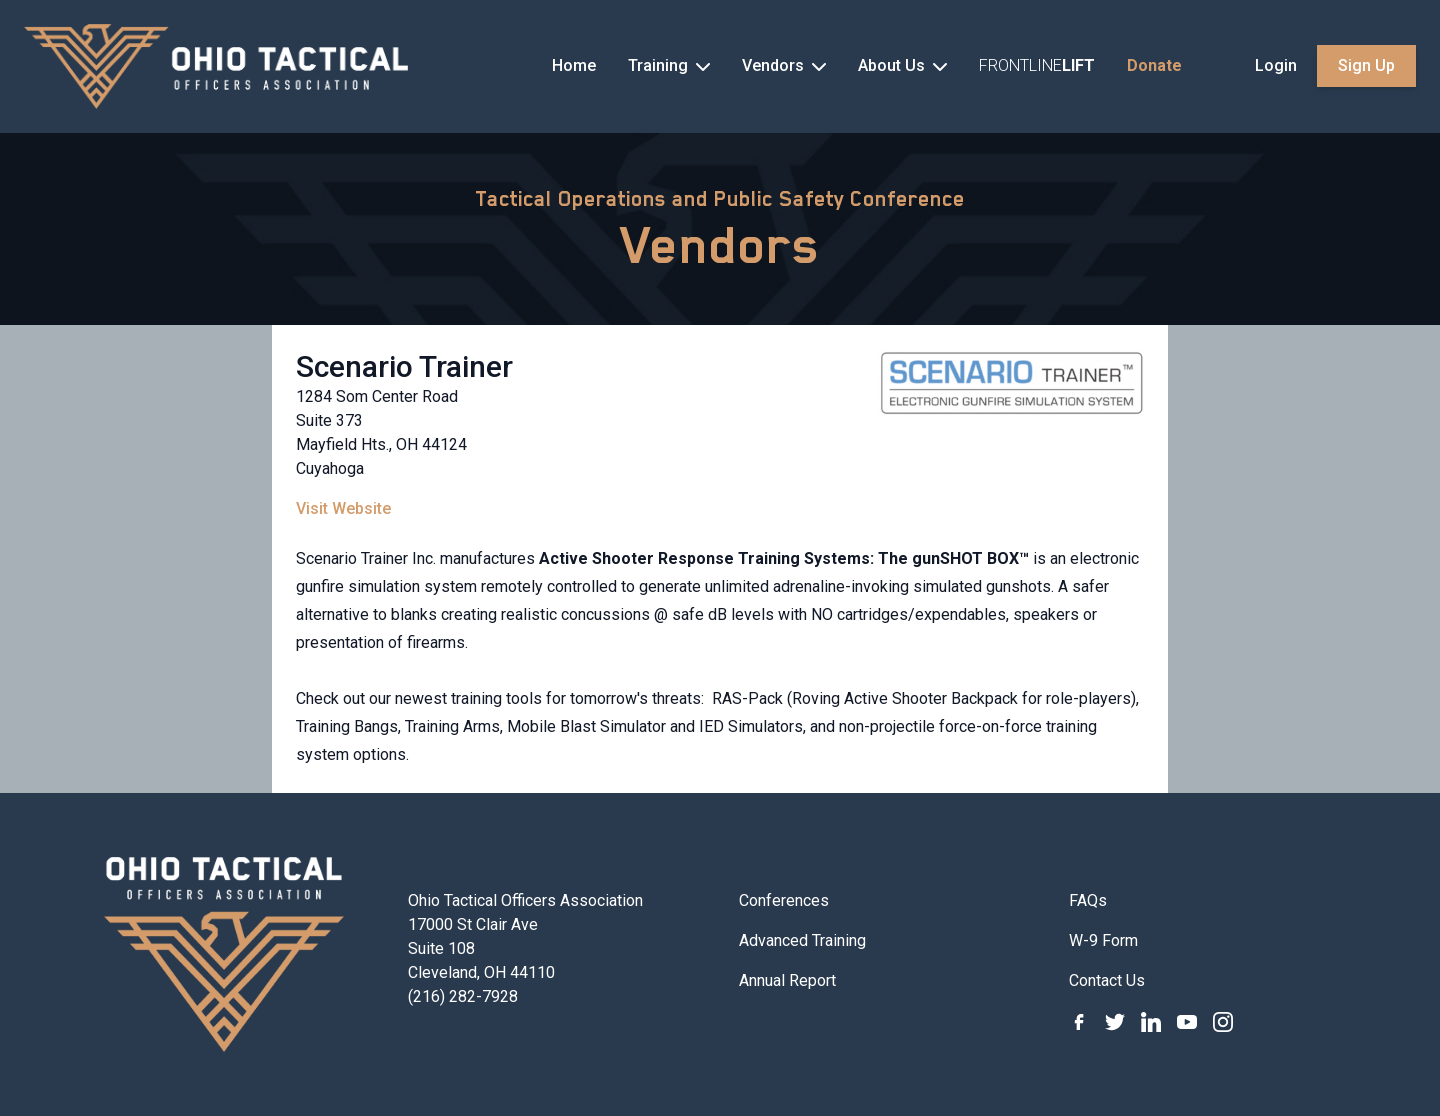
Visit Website (343, 508)
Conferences (784, 900)
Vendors (720, 245)
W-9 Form (1103, 940)
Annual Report (787, 980)
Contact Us (1107, 980)
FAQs (1088, 900)
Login (1276, 65)
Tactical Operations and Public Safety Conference (720, 199)
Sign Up (1366, 65)
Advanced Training (802, 940)
